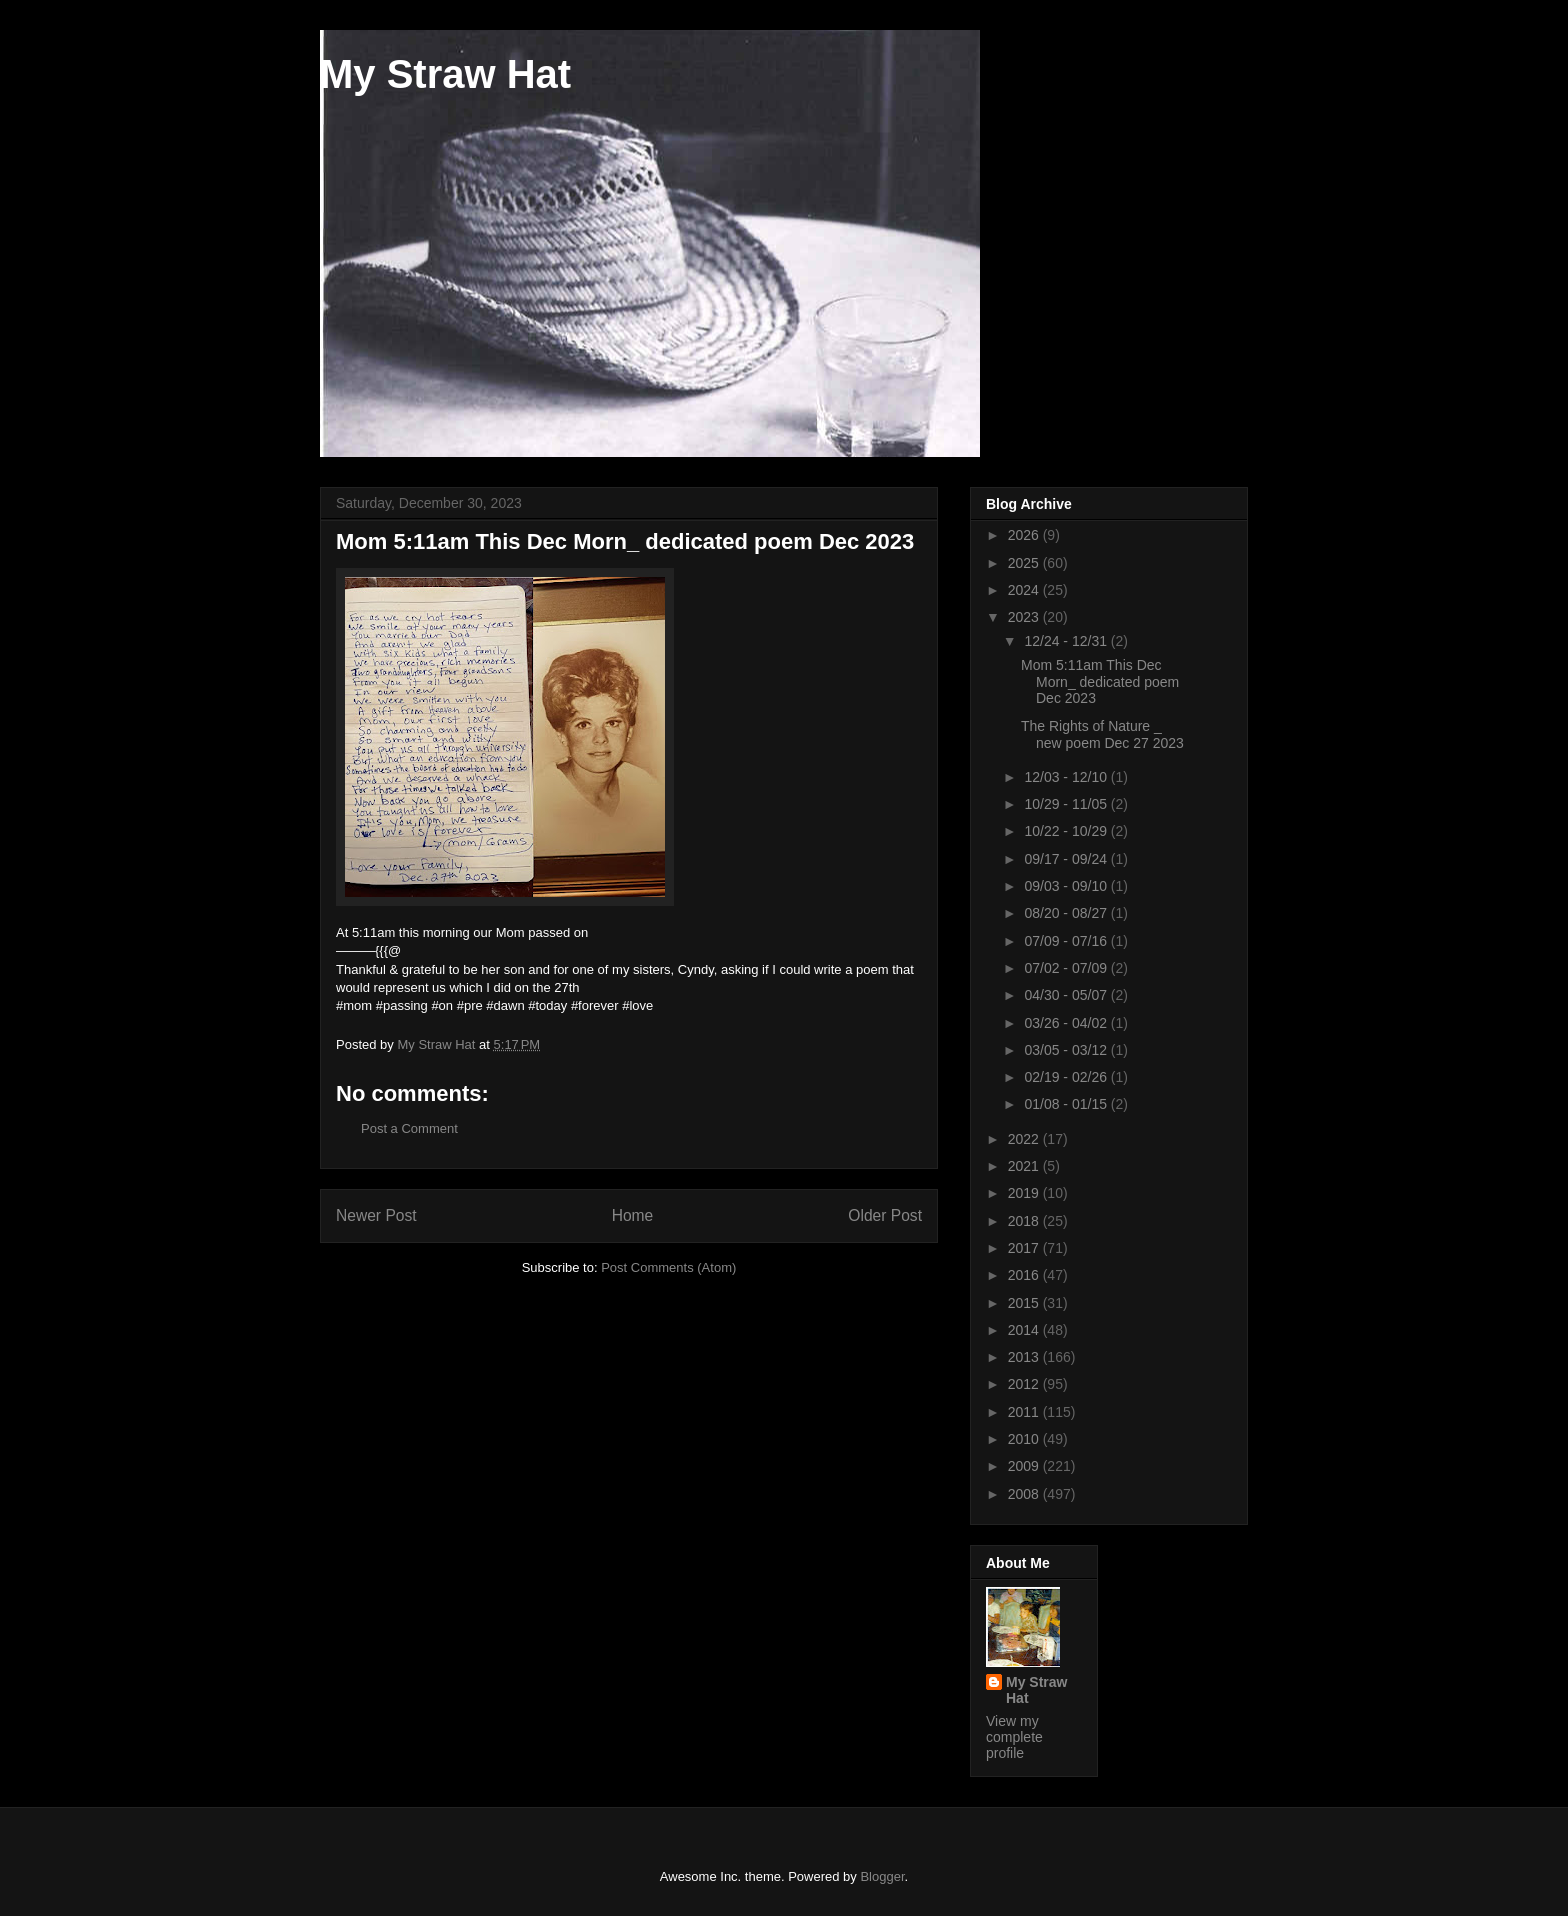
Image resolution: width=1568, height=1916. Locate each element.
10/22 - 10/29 (1067, 831)
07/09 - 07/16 (1067, 941)
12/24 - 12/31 (1067, 641)
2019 (1025, 1193)
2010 (1025, 1439)
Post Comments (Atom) (668, 1267)
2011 (1025, 1412)
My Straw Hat (445, 74)
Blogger (882, 1876)
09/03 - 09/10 (1067, 886)
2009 (1025, 1466)
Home (633, 1215)
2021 (1025, 1166)
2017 (1025, 1248)
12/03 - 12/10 (1067, 777)
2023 (1025, 617)
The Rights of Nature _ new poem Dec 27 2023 (1102, 734)
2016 (1025, 1275)
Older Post (885, 1215)
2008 (1025, 1494)
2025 (1025, 563)
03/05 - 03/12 (1067, 1050)
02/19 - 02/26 (1067, 1077)
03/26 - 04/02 (1067, 1023)
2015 (1025, 1303)
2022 (1025, 1139)
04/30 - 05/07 (1067, 995)
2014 (1025, 1330)
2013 (1025, 1357)
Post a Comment (409, 1128)
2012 (1025, 1384)
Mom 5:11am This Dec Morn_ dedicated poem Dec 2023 (1100, 682)
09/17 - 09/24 (1067, 859)
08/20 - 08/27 (1067, 913)
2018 (1025, 1221)
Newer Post (376, 1215)
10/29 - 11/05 (1067, 804)
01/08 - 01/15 (1067, 1104)
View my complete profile (1014, 1737)
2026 (1025, 535)
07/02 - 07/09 (1067, 968)
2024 (1025, 590)
